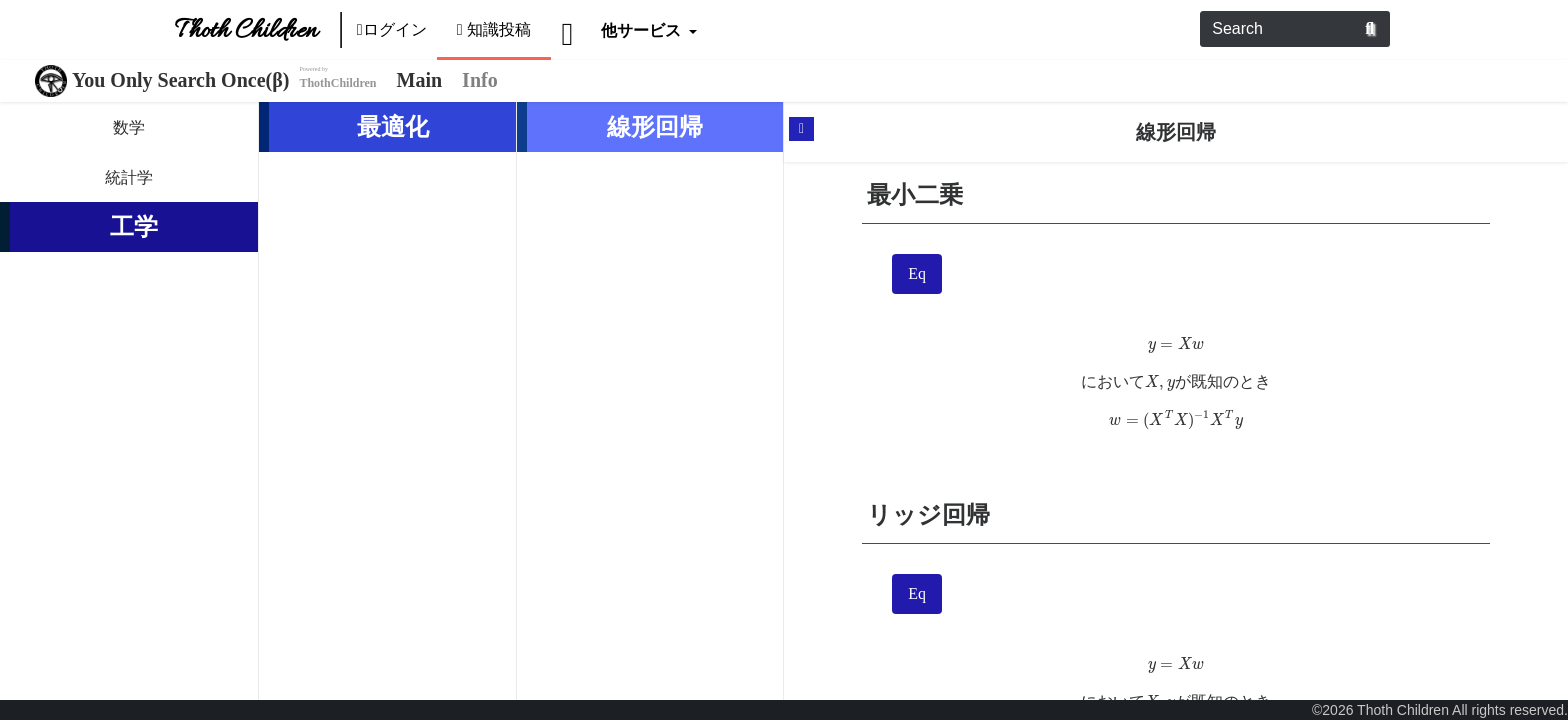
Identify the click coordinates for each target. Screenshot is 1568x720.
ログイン (392, 29)
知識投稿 (494, 29)
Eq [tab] (917, 273)
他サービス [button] (642, 29)
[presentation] (1176, 345)
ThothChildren (337, 83)
